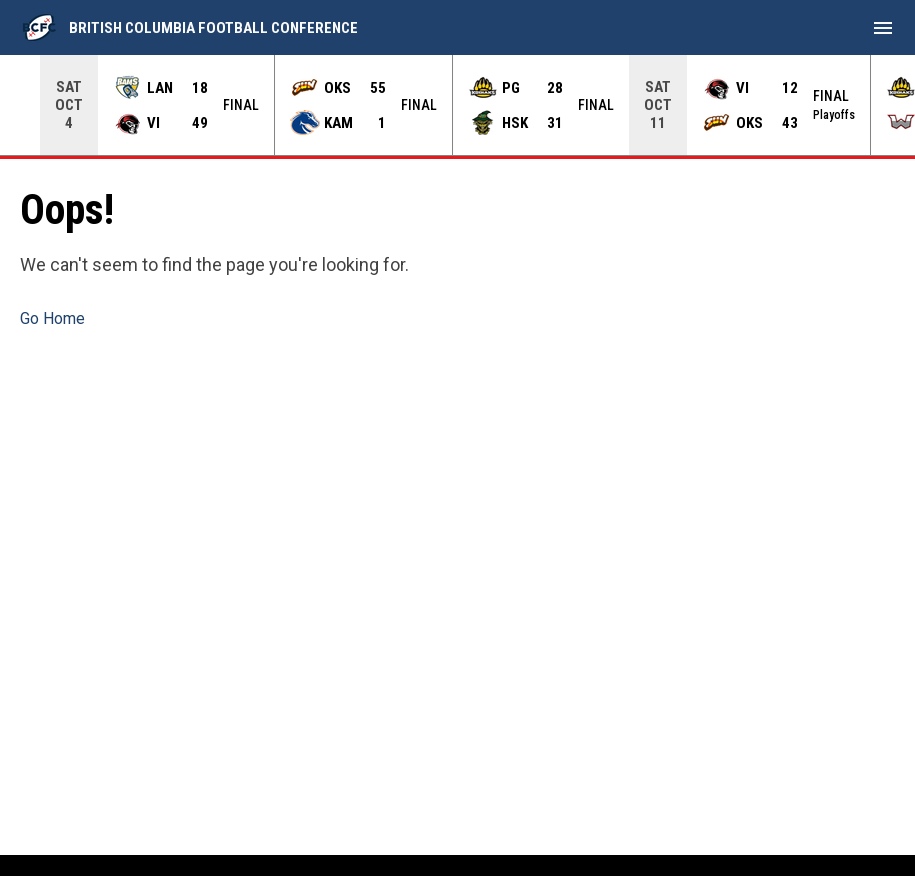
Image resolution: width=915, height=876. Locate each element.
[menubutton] (883, 28)
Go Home (52, 318)
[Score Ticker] (457, 105)
